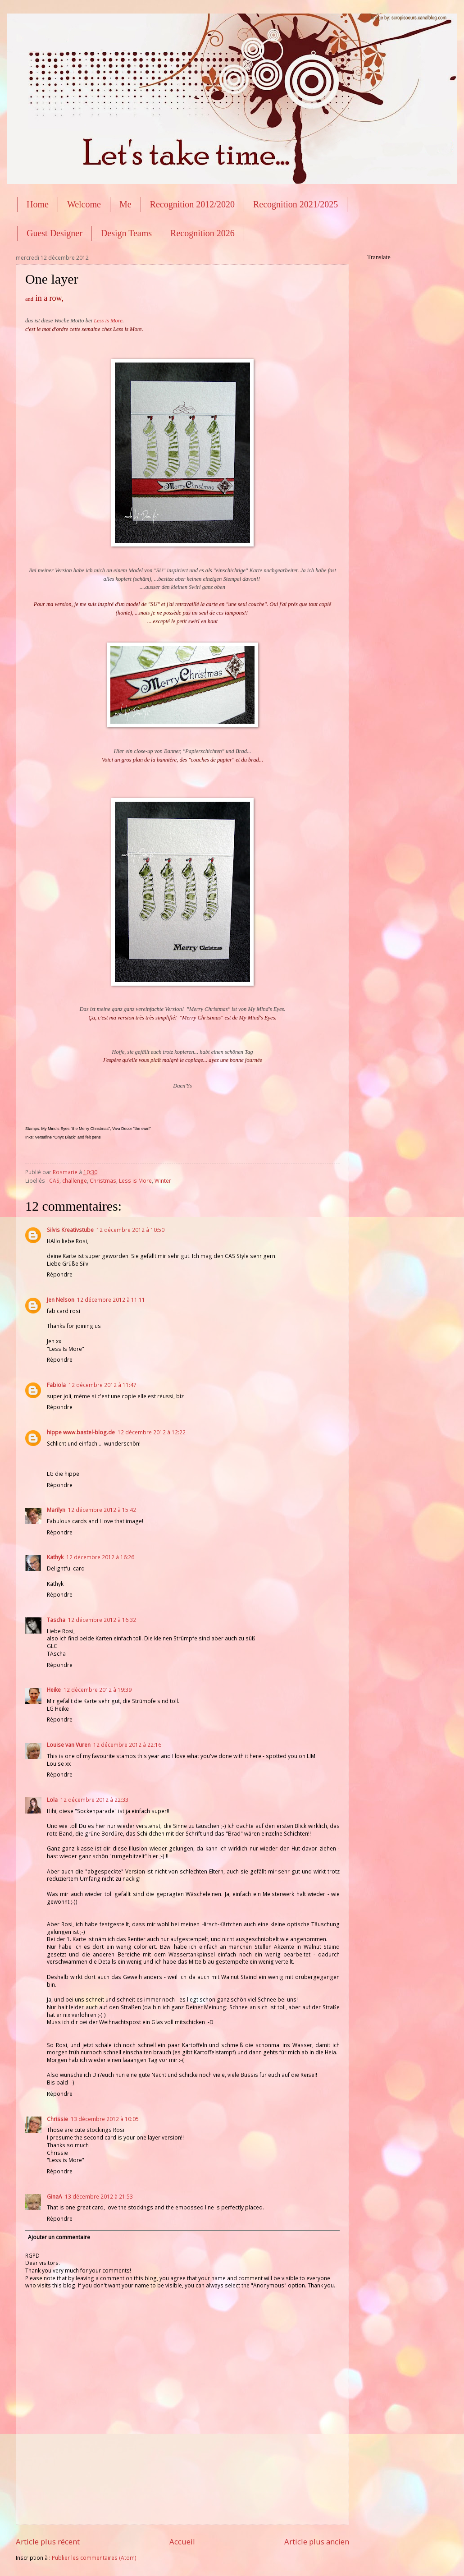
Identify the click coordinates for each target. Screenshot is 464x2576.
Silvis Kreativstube (70, 1230)
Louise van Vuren (69, 1745)
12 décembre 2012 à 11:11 (111, 1300)
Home (38, 204)
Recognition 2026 (202, 233)
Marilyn (56, 1510)
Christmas (103, 1181)
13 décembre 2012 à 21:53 (99, 2196)
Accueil (182, 2541)
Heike (54, 1690)
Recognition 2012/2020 (192, 204)
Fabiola (56, 1385)
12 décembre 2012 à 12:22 (152, 1432)
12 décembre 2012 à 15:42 (102, 1510)
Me (125, 204)
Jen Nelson (60, 1300)
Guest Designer (54, 233)
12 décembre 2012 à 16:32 (102, 1620)
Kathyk (55, 1557)
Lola (52, 1800)
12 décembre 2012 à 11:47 (102, 1385)
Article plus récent (48, 2541)
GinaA (54, 2196)
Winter (163, 1181)
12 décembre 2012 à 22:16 (127, 1745)
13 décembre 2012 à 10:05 (105, 2119)
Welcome (84, 204)
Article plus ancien (316, 2541)
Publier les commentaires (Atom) (94, 2558)
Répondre (60, 1274)
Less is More (108, 320)
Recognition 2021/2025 (295, 204)
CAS (54, 1181)
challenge (74, 1181)
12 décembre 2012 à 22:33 (94, 1800)
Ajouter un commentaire (59, 2237)
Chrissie (57, 2119)
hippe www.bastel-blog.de (81, 1432)
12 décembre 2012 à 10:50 (130, 1230)
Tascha (56, 1620)
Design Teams (126, 233)
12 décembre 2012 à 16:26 (100, 1557)
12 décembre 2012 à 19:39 (98, 1690)
